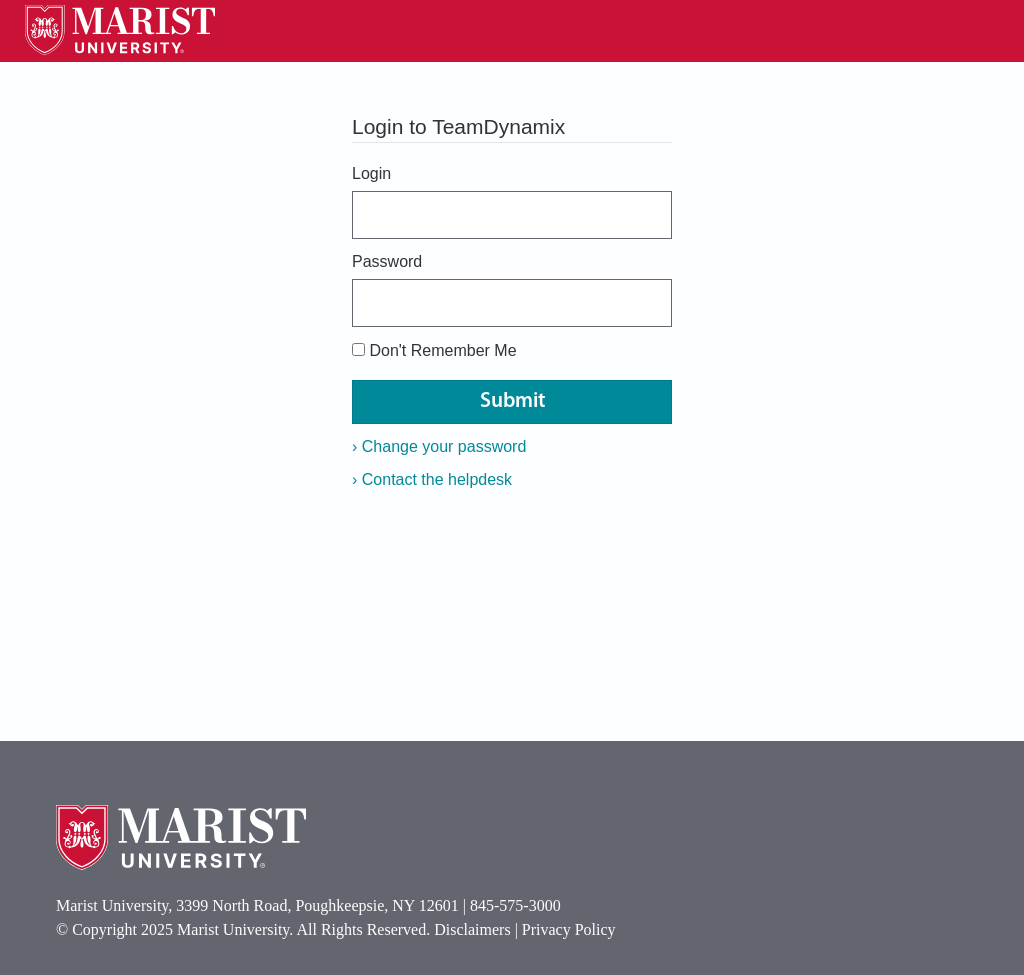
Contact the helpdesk (432, 479)
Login (371, 173)
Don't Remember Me (442, 350)
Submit (512, 401)
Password (387, 261)
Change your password (439, 446)
